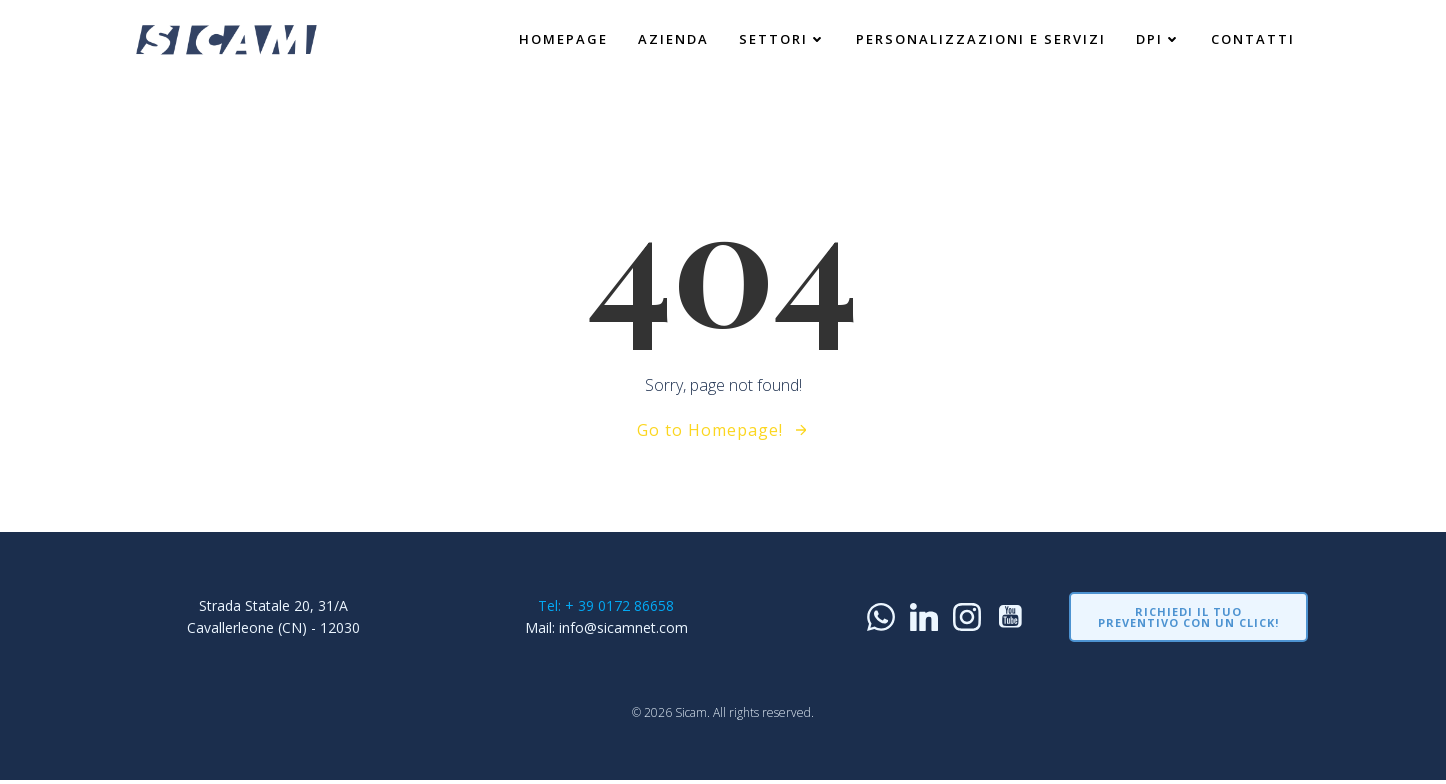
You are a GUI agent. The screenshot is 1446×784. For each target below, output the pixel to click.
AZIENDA (672, 39)
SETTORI (781, 39)
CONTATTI (1252, 39)
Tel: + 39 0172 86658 (606, 606)
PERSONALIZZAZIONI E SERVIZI (980, 39)
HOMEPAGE (562, 39)
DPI (1157, 39)
